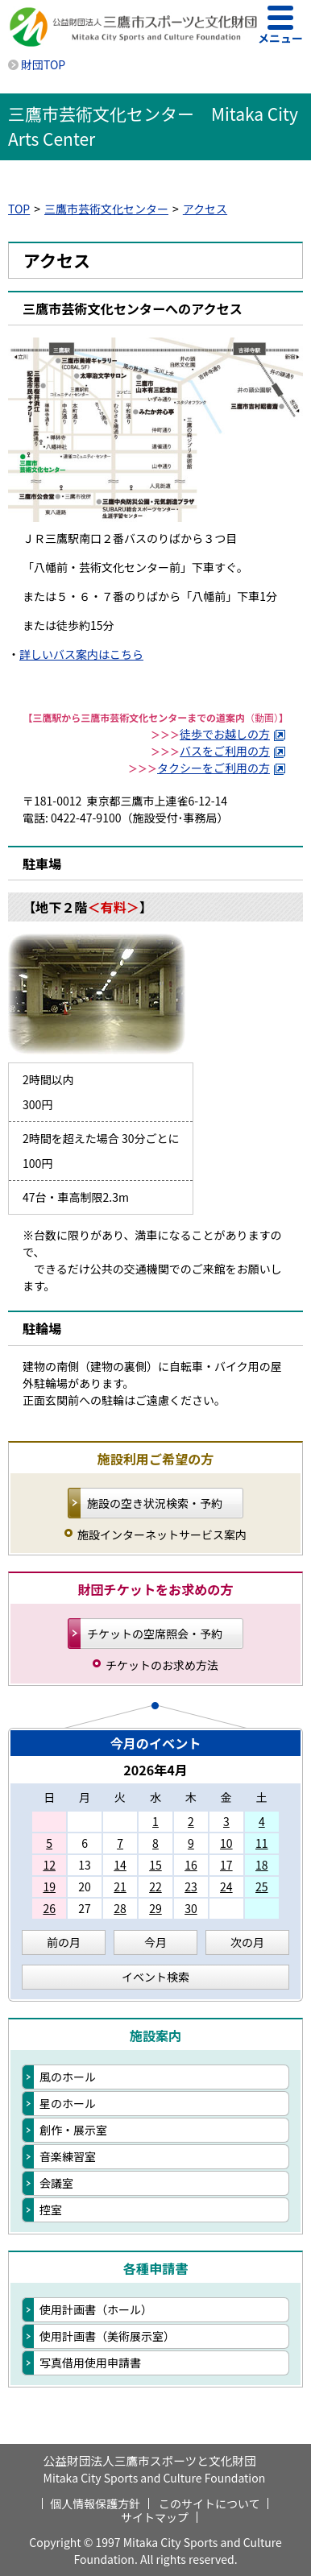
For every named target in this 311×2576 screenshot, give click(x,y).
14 (120, 1865)
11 (261, 1843)
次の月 (247, 1942)
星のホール (67, 2103)
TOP (19, 209)
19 (49, 1886)
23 (191, 1886)
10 (226, 1843)
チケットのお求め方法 (162, 1665)
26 (49, 1908)
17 (226, 1865)
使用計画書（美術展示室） (107, 2336)
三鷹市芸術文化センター (106, 209)
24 (226, 1886)
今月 (155, 1942)
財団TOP (43, 64)
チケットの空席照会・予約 (154, 1634)
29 (155, 1908)
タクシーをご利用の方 (221, 768)
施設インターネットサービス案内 (162, 1534)
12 (49, 1865)
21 (120, 1886)
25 (261, 1886)
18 (261, 1865)
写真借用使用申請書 (90, 2362)
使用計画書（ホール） (95, 2309)
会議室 (56, 2183)
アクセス (205, 209)
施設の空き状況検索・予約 (154, 1503)
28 (120, 1908)
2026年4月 (155, 1769)
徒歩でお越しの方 (233, 734)
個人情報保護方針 (95, 2503)
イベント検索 (155, 1977)
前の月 (64, 1942)
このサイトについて (209, 2503)
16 (191, 1865)
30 (191, 1908)
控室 (50, 2209)
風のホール (67, 2077)
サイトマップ (155, 2517)
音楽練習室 (67, 2156)
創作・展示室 (73, 2130)
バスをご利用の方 (233, 751)
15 (155, 1865)
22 (155, 1886)
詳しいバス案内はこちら (81, 654)
